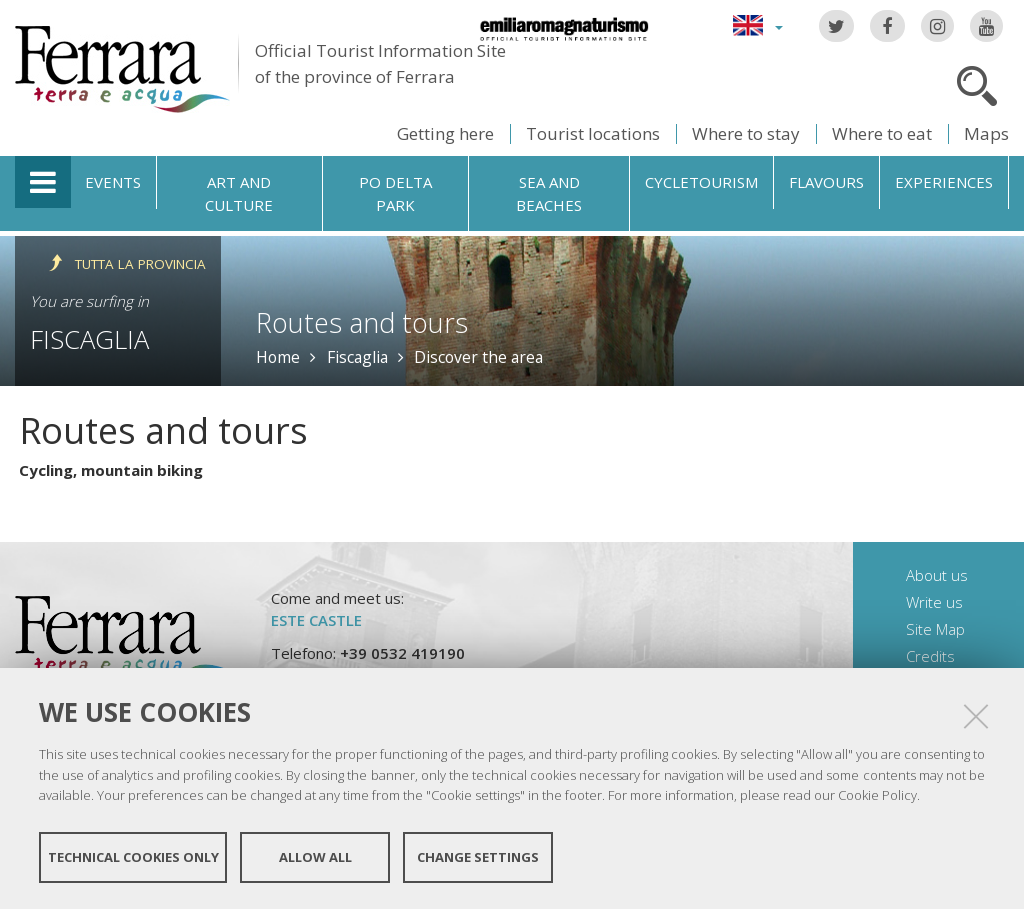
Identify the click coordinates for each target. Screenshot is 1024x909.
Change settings (478, 857)
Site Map (935, 629)
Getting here (445, 133)
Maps (986, 133)
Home (278, 357)
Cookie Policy (877, 795)
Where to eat (882, 133)
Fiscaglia (89, 339)
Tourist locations (593, 133)
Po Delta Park (395, 193)
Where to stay (746, 133)
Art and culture (239, 193)
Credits (930, 656)
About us (937, 575)
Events (113, 182)
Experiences (944, 182)
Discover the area (478, 357)
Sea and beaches (549, 193)
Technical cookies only (133, 857)
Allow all (315, 857)
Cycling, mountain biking (111, 470)
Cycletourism (701, 182)
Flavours (826, 182)
